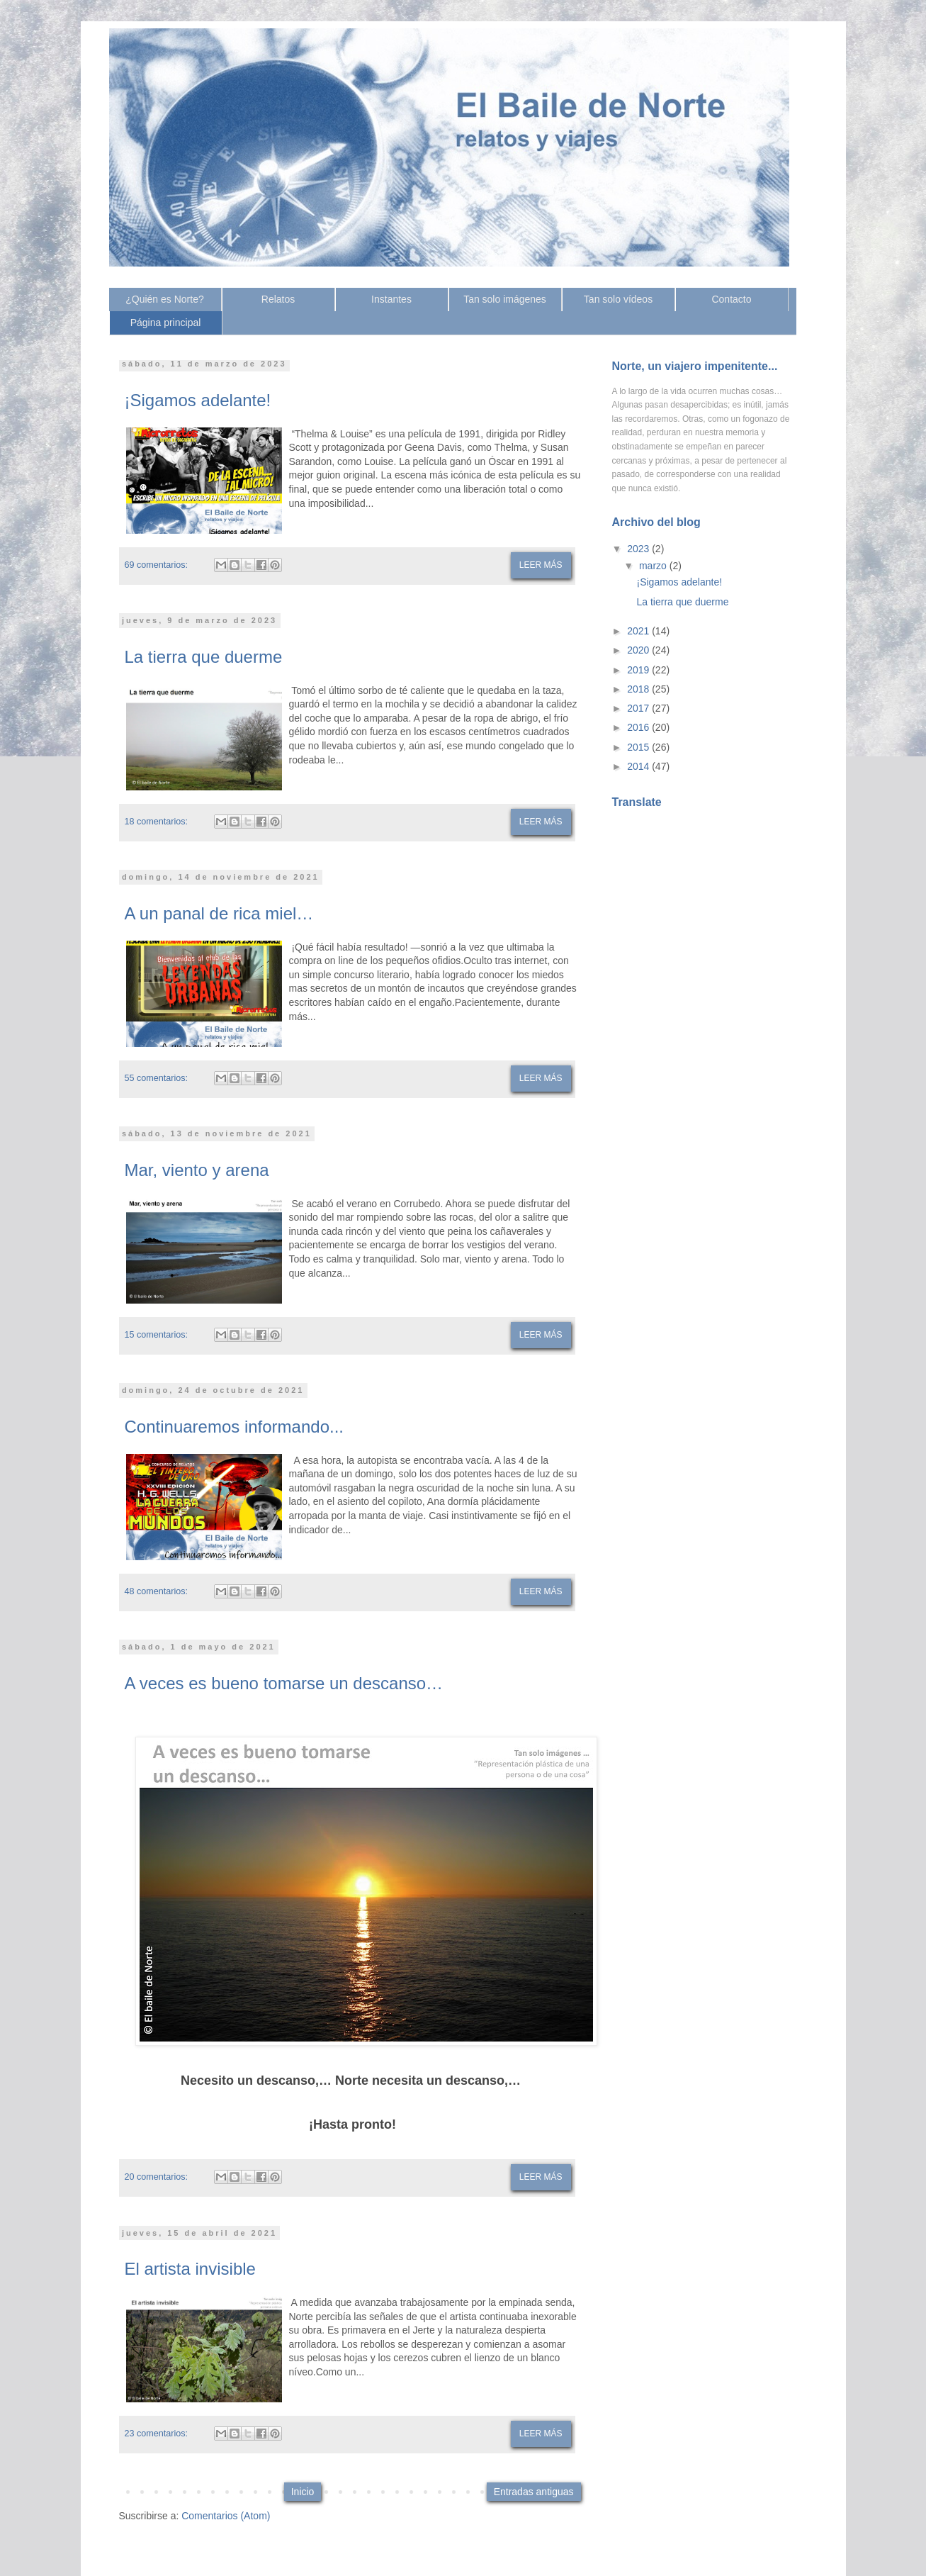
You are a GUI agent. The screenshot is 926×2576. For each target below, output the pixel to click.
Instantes (391, 299)
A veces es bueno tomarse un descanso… (284, 1683)
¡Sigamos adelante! (198, 400)
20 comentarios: (156, 2177)
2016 (639, 727)
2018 (639, 689)
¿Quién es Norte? (164, 299)
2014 (639, 766)
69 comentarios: (156, 565)
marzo (654, 565)
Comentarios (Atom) (225, 2515)
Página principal (165, 322)
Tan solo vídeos (618, 299)
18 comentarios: (156, 822)
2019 (639, 670)
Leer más (541, 565)
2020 (639, 650)
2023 (639, 548)
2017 (639, 708)
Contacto (731, 299)
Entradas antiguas (534, 2491)
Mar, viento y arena (197, 1170)
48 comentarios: (156, 1591)
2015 (639, 747)
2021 (639, 631)
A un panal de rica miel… (219, 913)
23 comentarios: (156, 2433)
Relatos (278, 299)
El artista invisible (190, 2268)
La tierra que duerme (204, 656)
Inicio (303, 2491)
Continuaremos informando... (234, 1426)
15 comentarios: (156, 1335)
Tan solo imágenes (504, 299)
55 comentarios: (156, 1078)
